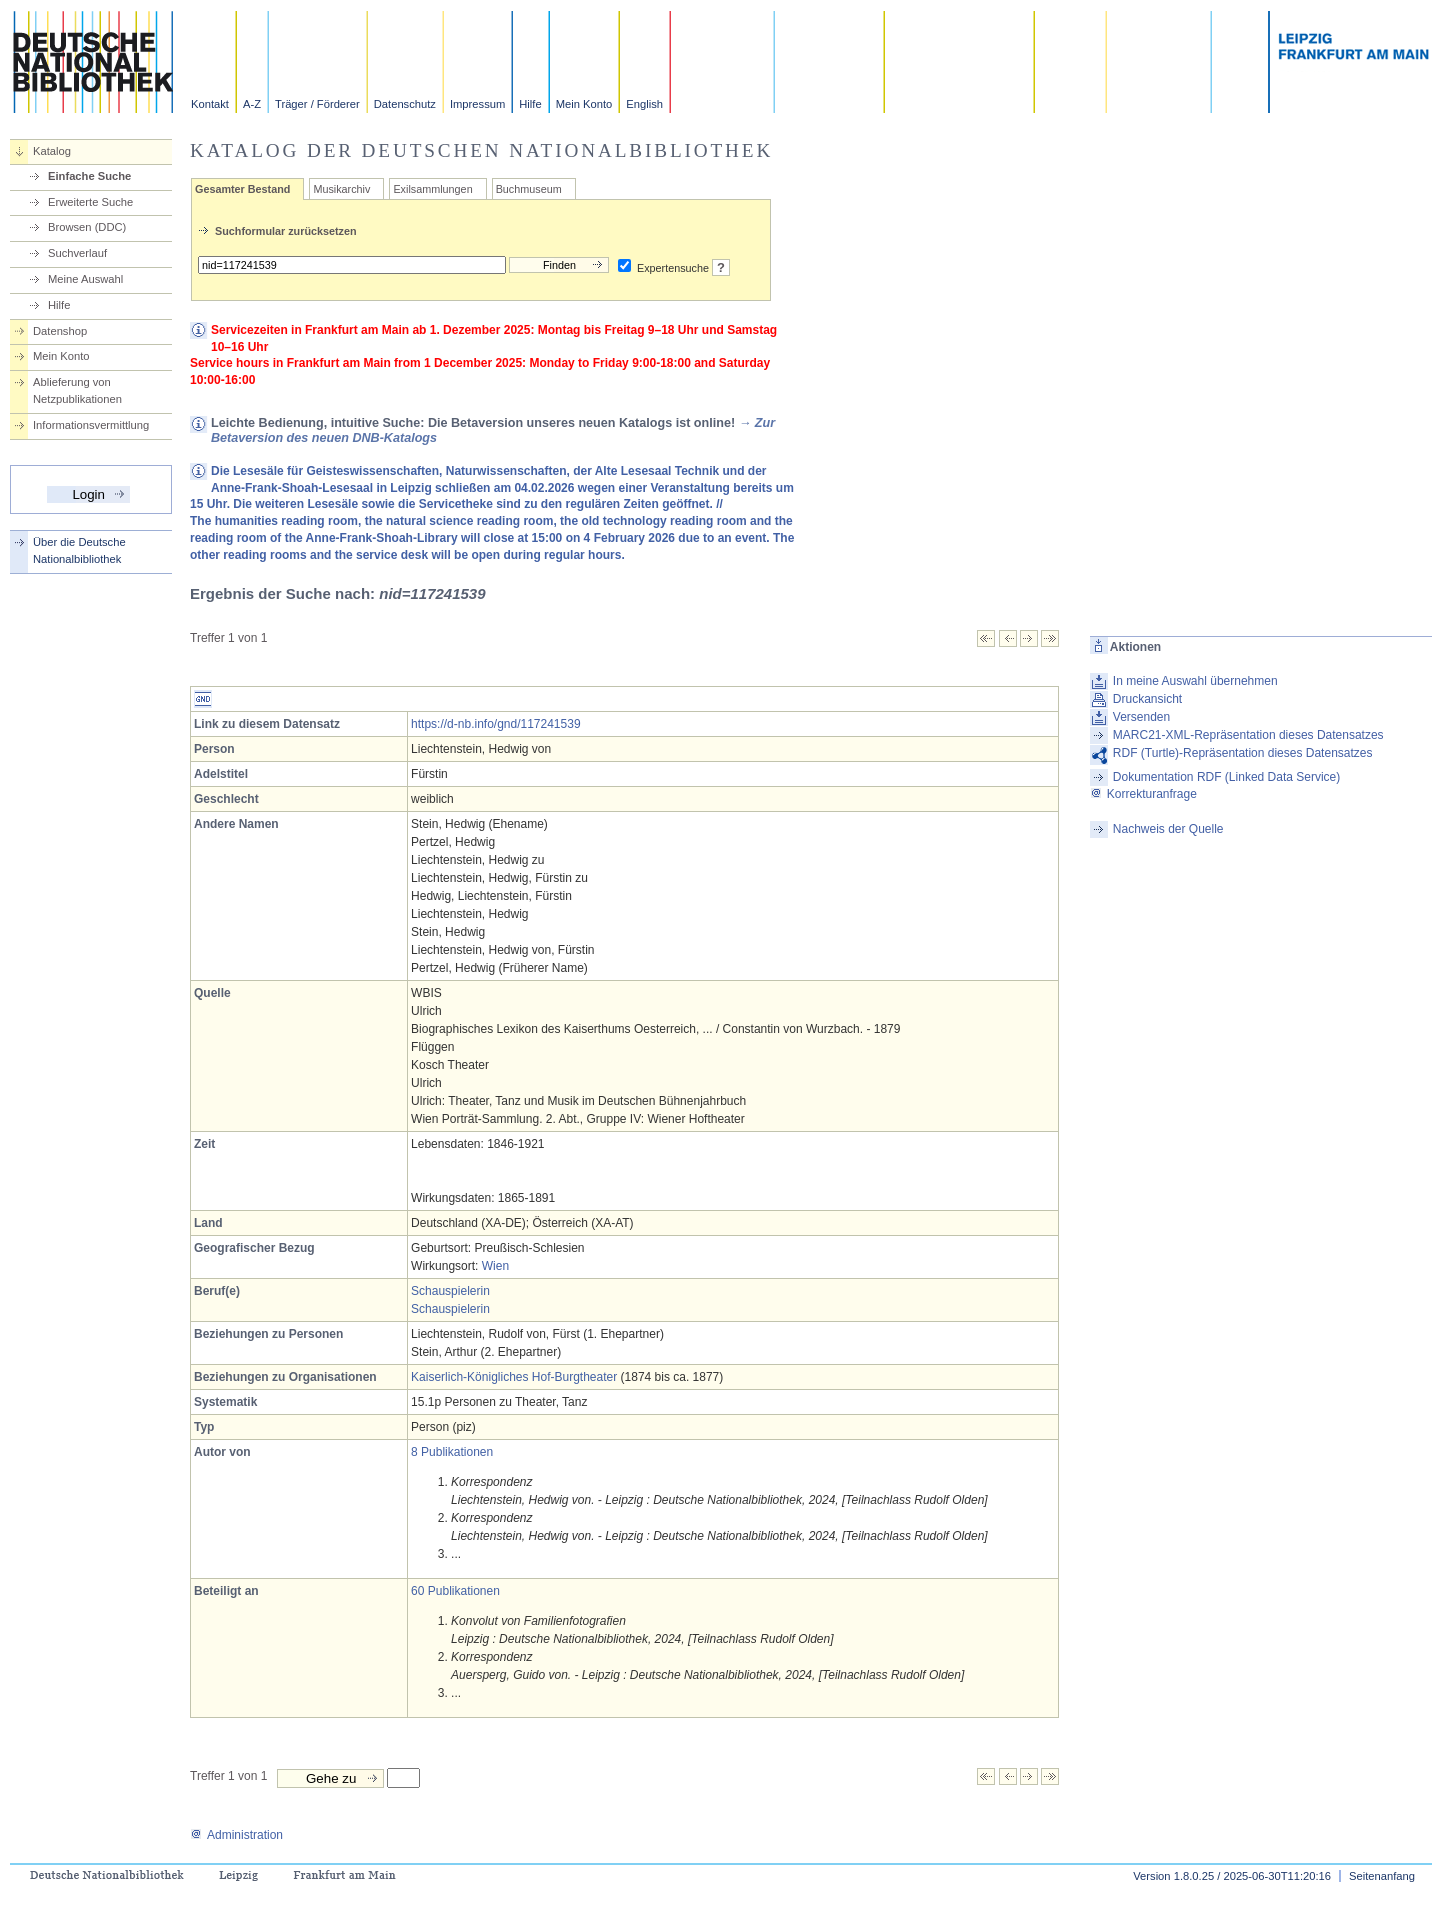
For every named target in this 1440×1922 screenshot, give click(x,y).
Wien (495, 1266)
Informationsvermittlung (91, 425)
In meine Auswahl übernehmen (1195, 681)
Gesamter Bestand (242, 189)
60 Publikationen (455, 1591)
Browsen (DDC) (87, 227)
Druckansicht (1147, 699)
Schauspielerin (450, 1291)
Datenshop (60, 331)
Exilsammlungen (432, 189)
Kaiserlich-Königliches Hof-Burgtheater (514, 1377)
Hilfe (530, 104)
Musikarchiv (341, 189)
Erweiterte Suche (90, 202)
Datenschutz (405, 104)
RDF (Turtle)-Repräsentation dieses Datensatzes (1243, 753)
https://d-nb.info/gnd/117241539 (495, 724)
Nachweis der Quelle (1168, 829)
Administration (236, 1835)
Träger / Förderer (317, 104)
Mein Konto (584, 104)
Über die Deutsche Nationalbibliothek (79, 550)
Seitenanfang (1382, 1876)
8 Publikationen (452, 1452)
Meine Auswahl (85, 279)
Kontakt (210, 104)
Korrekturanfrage (1143, 794)
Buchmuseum (529, 189)
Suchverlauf (77, 253)
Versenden (1141, 717)
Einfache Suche (89, 176)
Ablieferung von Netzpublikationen (77, 390)
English (644, 104)
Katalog (52, 151)
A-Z (252, 104)
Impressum (477, 104)
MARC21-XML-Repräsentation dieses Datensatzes (1248, 735)
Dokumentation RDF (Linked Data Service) (1226, 777)
